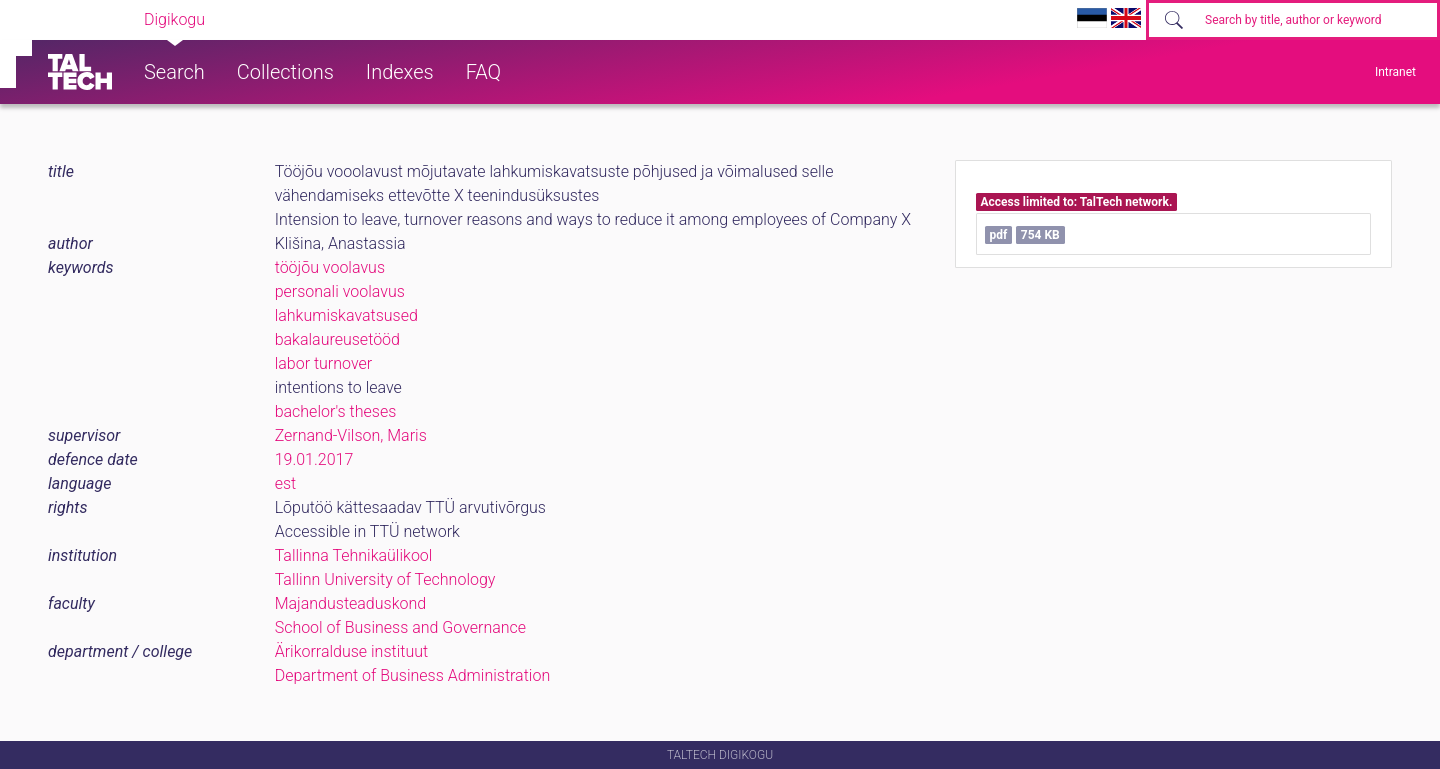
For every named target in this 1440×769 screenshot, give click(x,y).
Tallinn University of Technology (385, 579)
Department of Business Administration (413, 675)
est (286, 483)
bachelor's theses (336, 411)
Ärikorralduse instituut (351, 651)
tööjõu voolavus (330, 267)
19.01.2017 (314, 459)
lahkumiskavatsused (346, 315)
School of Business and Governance (400, 627)
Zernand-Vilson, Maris (351, 435)
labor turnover (323, 363)
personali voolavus (340, 291)
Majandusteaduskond (350, 603)
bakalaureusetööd (337, 339)
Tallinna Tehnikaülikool (354, 555)
